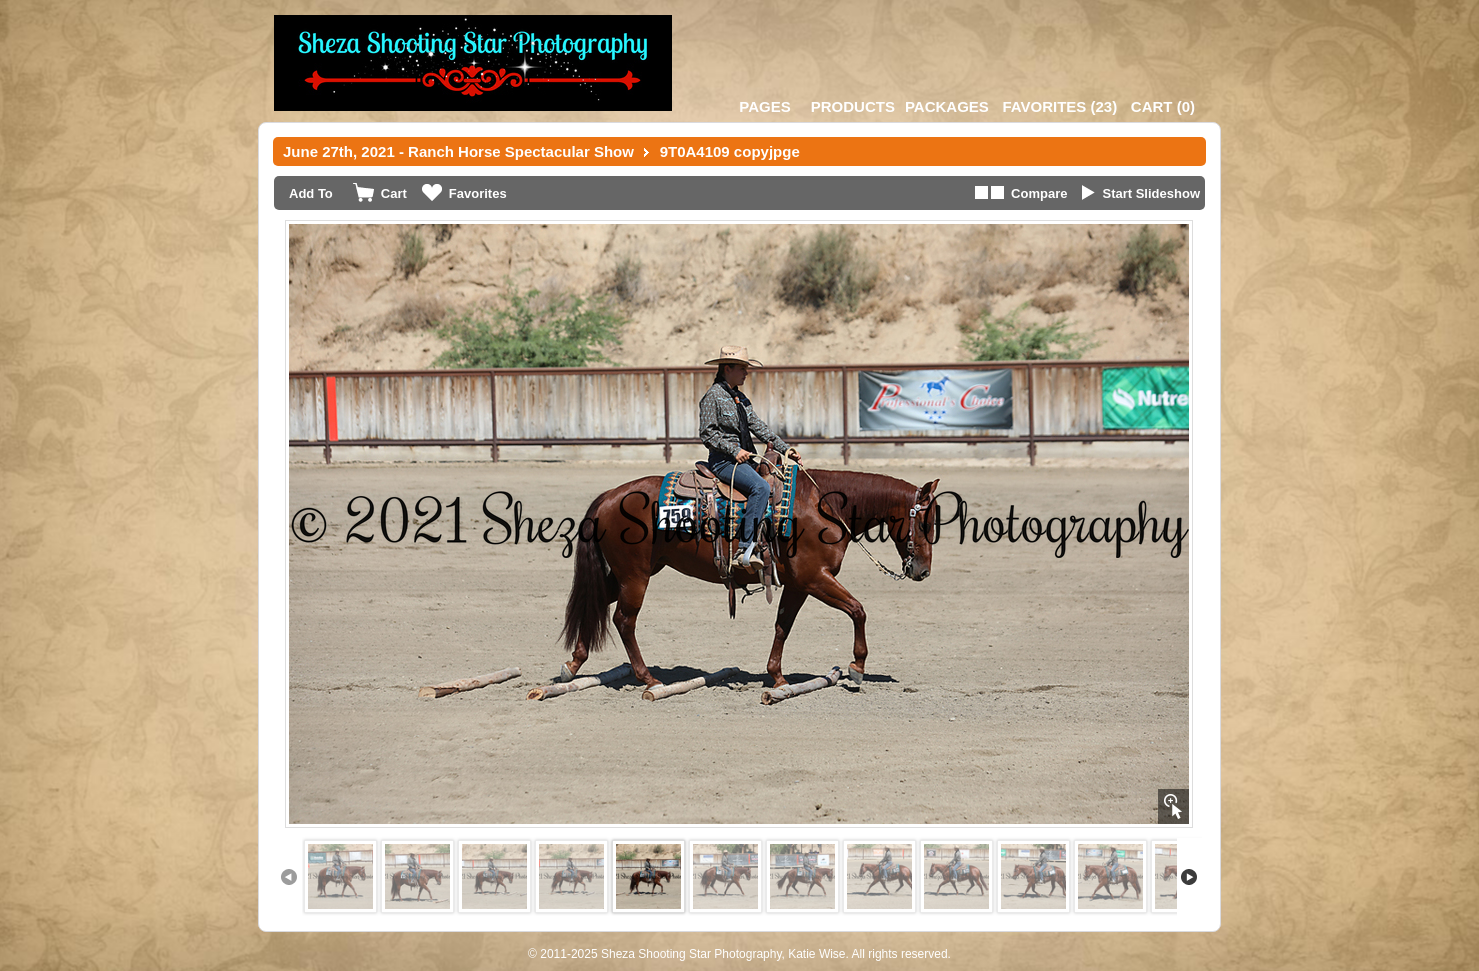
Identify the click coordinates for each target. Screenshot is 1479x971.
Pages (764, 106)
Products (853, 106)
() (1059, 106)
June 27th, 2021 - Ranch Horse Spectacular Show (458, 151)
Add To (311, 193)
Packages (947, 106)
